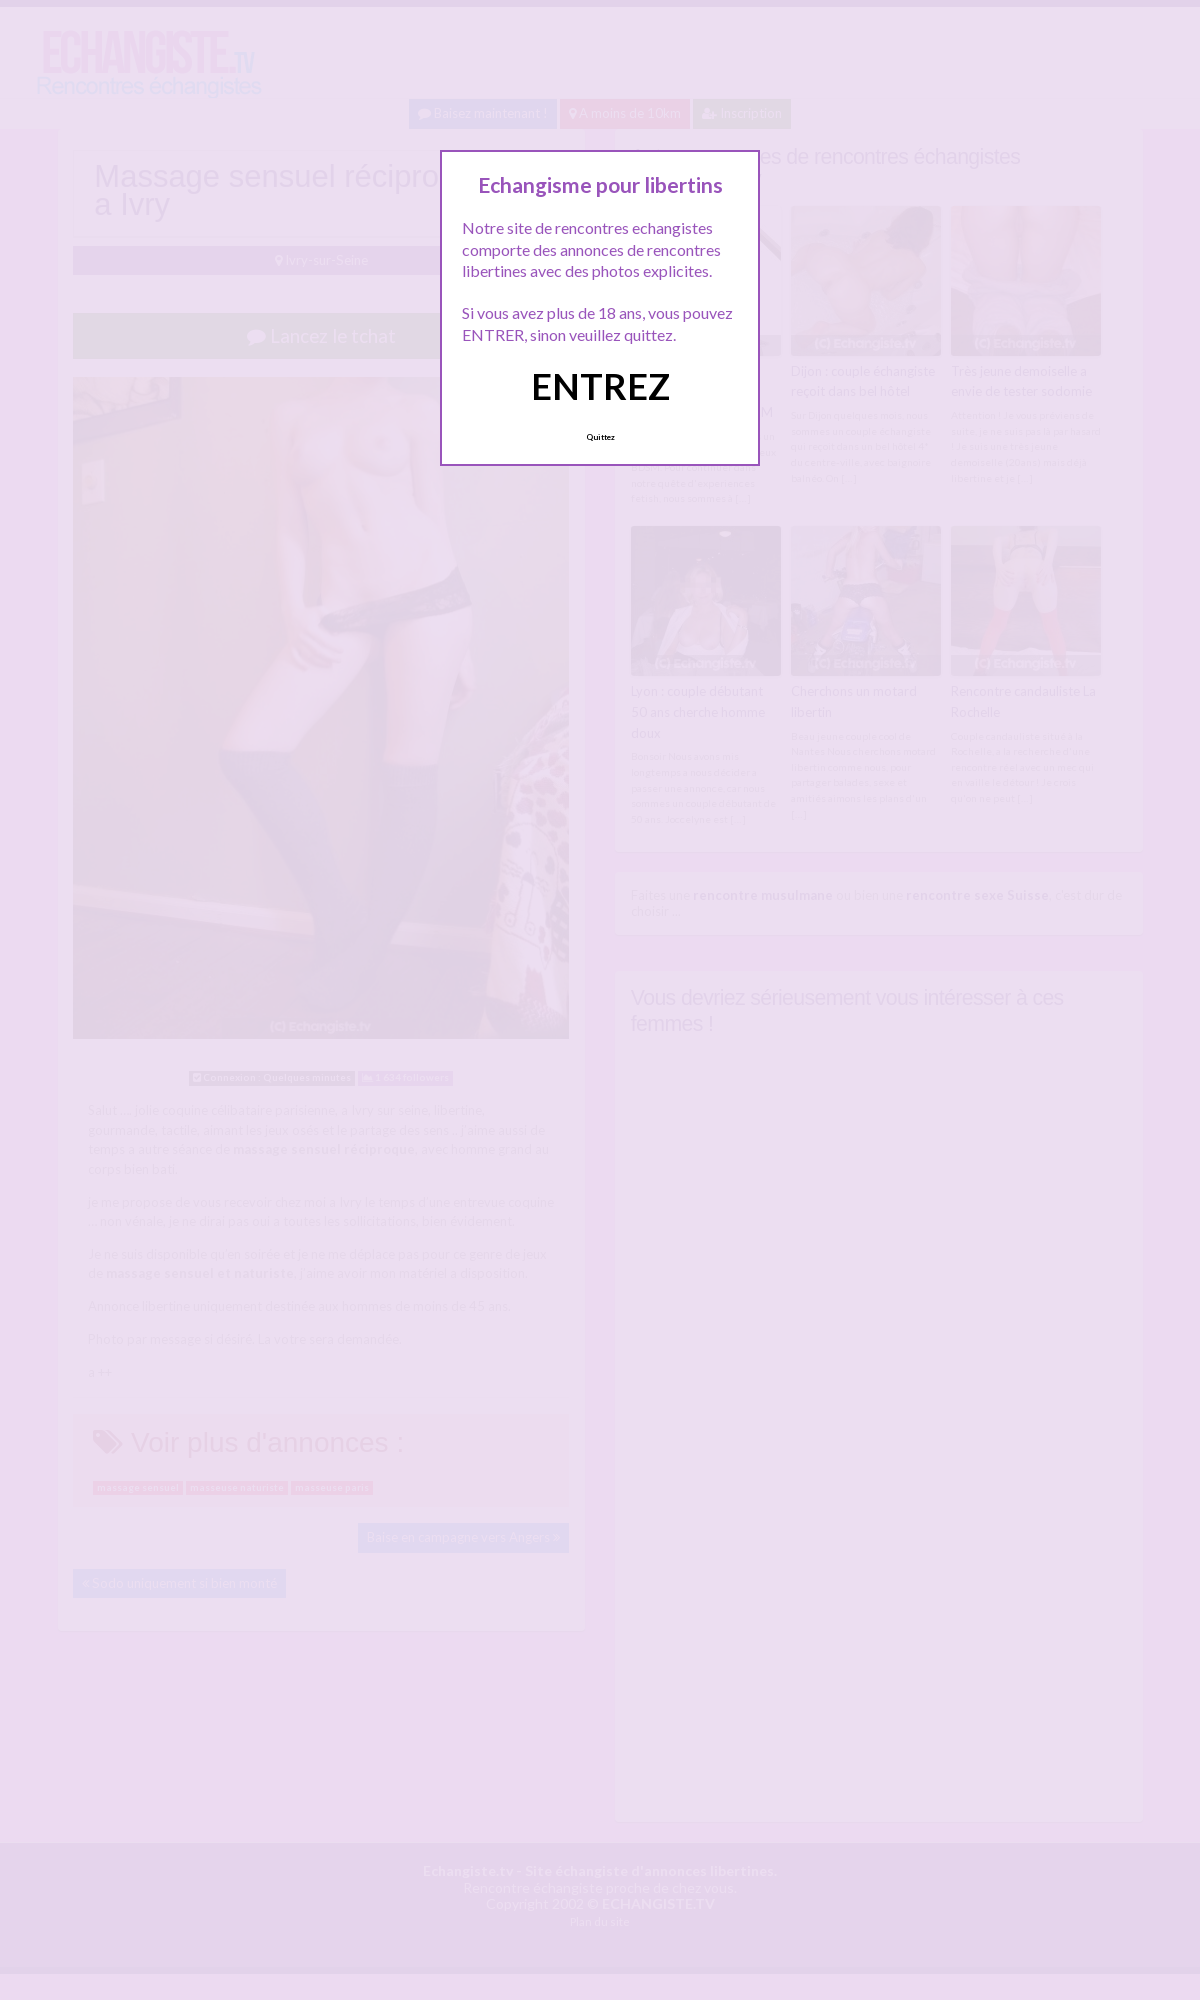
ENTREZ (600, 386)
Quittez (600, 437)
